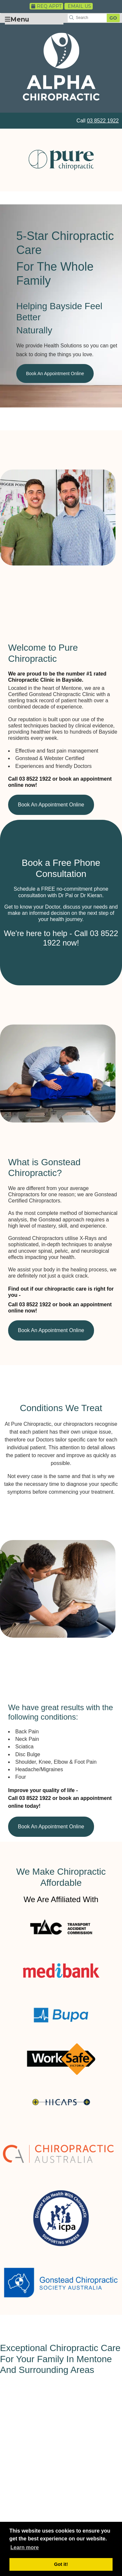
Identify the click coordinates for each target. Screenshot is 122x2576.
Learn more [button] (24, 2547)
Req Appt (46, 6)
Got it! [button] (61, 2564)
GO (113, 18)
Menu (17, 19)
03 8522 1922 (103, 120)
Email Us (79, 6)
